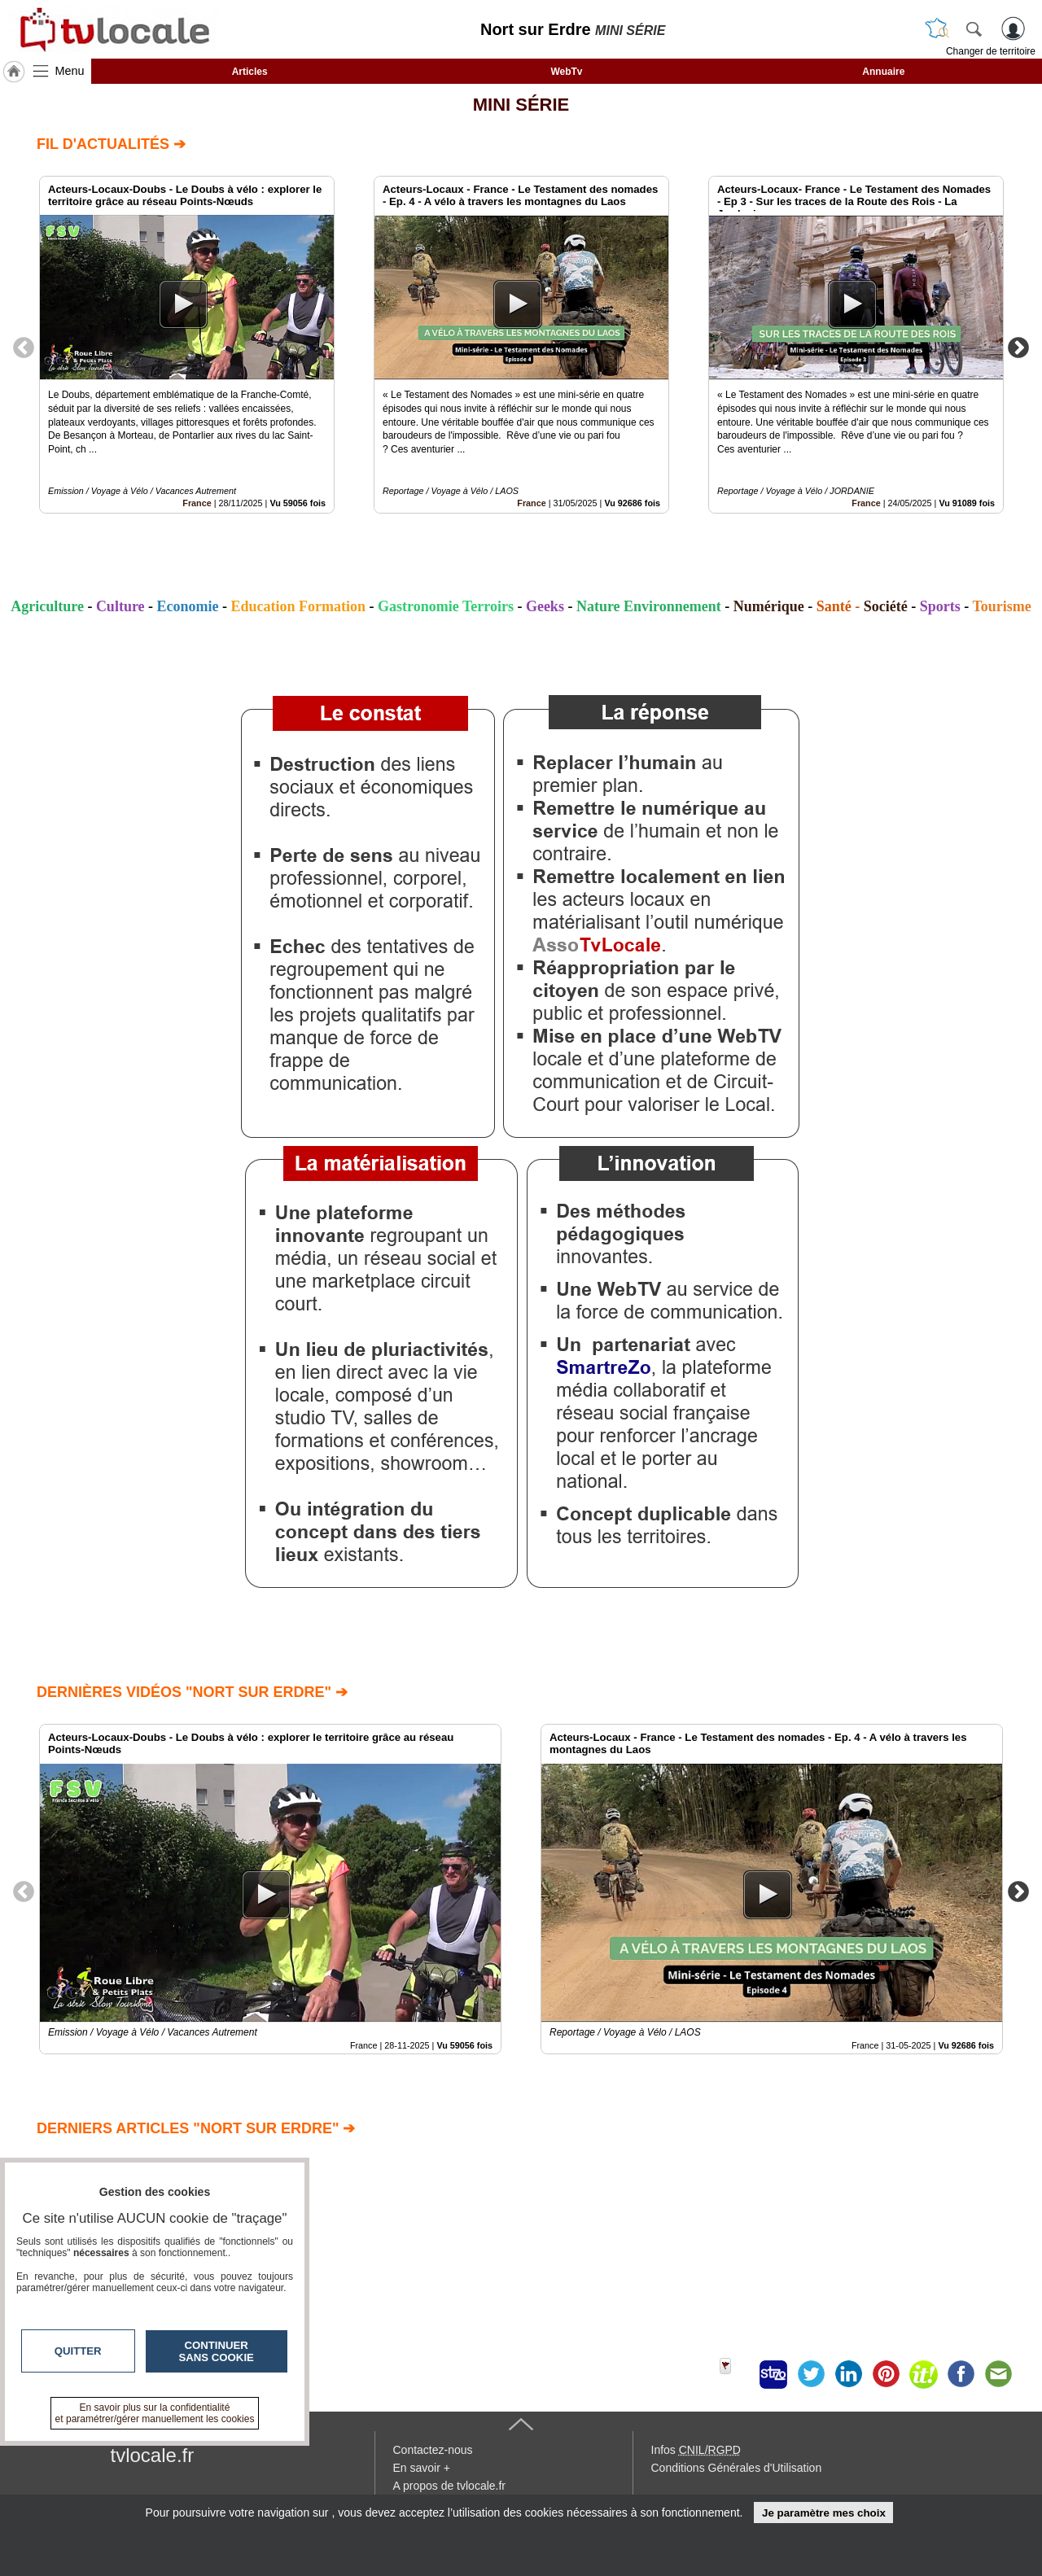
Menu (70, 70)
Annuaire (883, 71)
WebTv (566, 71)
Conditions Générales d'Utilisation (736, 2467)
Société (886, 606)
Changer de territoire (990, 51)
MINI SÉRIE (521, 104)
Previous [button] (23, 346)
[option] (187, 345)
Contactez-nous (433, 2449)
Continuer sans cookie (216, 2351)
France (196, 503)
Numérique (768, 606)
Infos (696, 2449)
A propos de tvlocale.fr (449, 2485)
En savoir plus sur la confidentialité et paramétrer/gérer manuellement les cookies (155, 2413)
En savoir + (421, 2467)
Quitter (78, 2351)
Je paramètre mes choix (824, 2513)
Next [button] (1018, 346)
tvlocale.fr (153, 2455)
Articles (250, 71)
